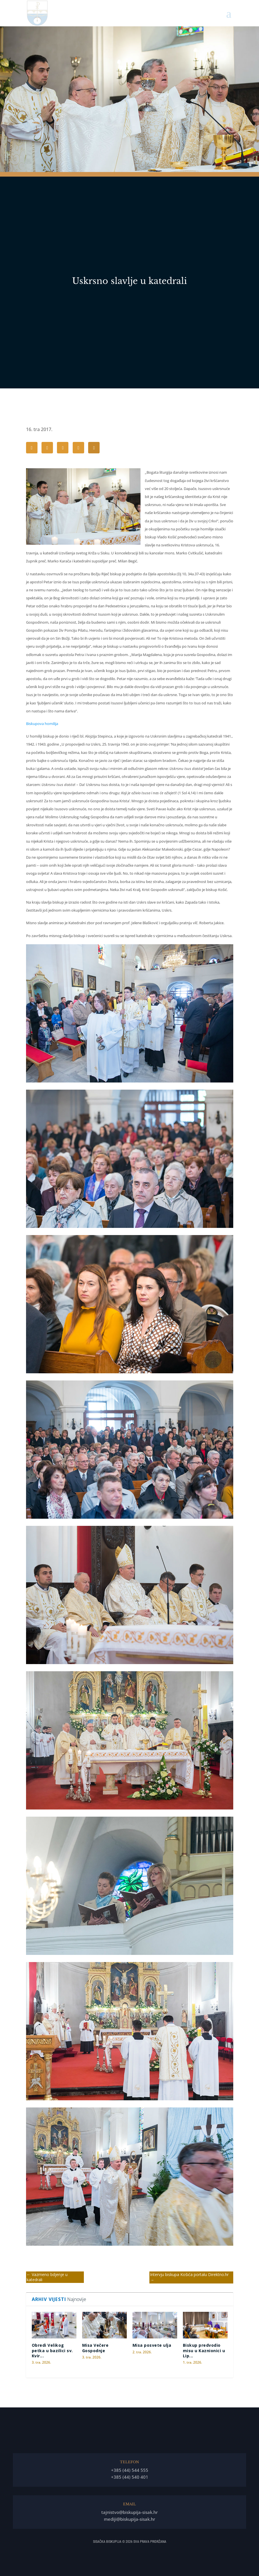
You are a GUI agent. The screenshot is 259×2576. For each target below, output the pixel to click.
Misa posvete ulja (152, 2345)
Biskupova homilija (42, 723)
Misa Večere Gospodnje (95, 2347)
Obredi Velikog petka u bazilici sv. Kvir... (52, 2350)
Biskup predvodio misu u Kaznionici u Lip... (204, 2350)
